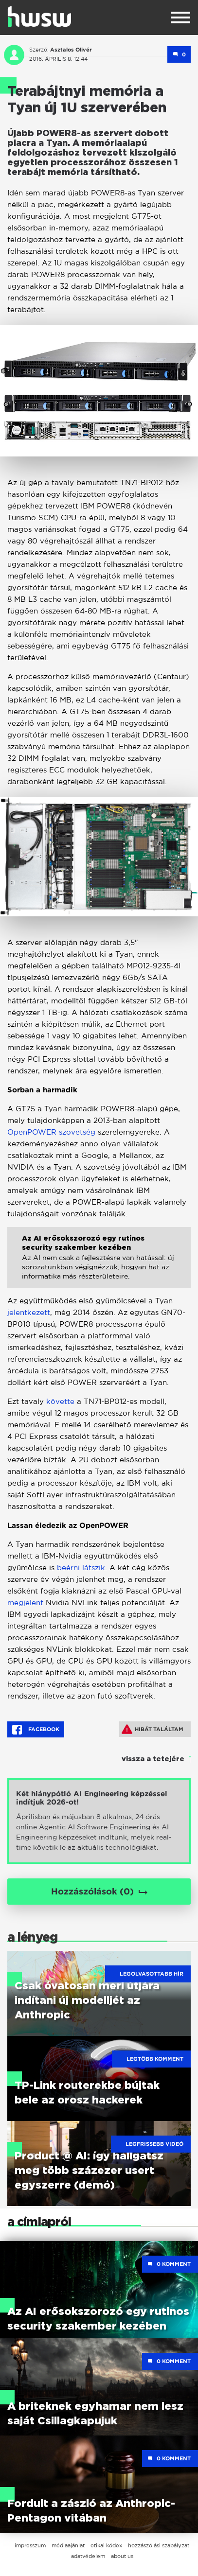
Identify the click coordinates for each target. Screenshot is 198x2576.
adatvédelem (88, 2556)
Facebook (35, 1730)
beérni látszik (81, 1567)
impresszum (30, 2545)
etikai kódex (106, 2545)
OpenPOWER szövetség (51, 1132)
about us (122, 2556)
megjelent (25, 1602)
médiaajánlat (68, 2545)
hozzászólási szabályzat (158, 2545)
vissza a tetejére (153, 1759)
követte (60, 1401)
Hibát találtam (152, 1729)
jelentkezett (28, 1312)
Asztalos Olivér (71, 49)
